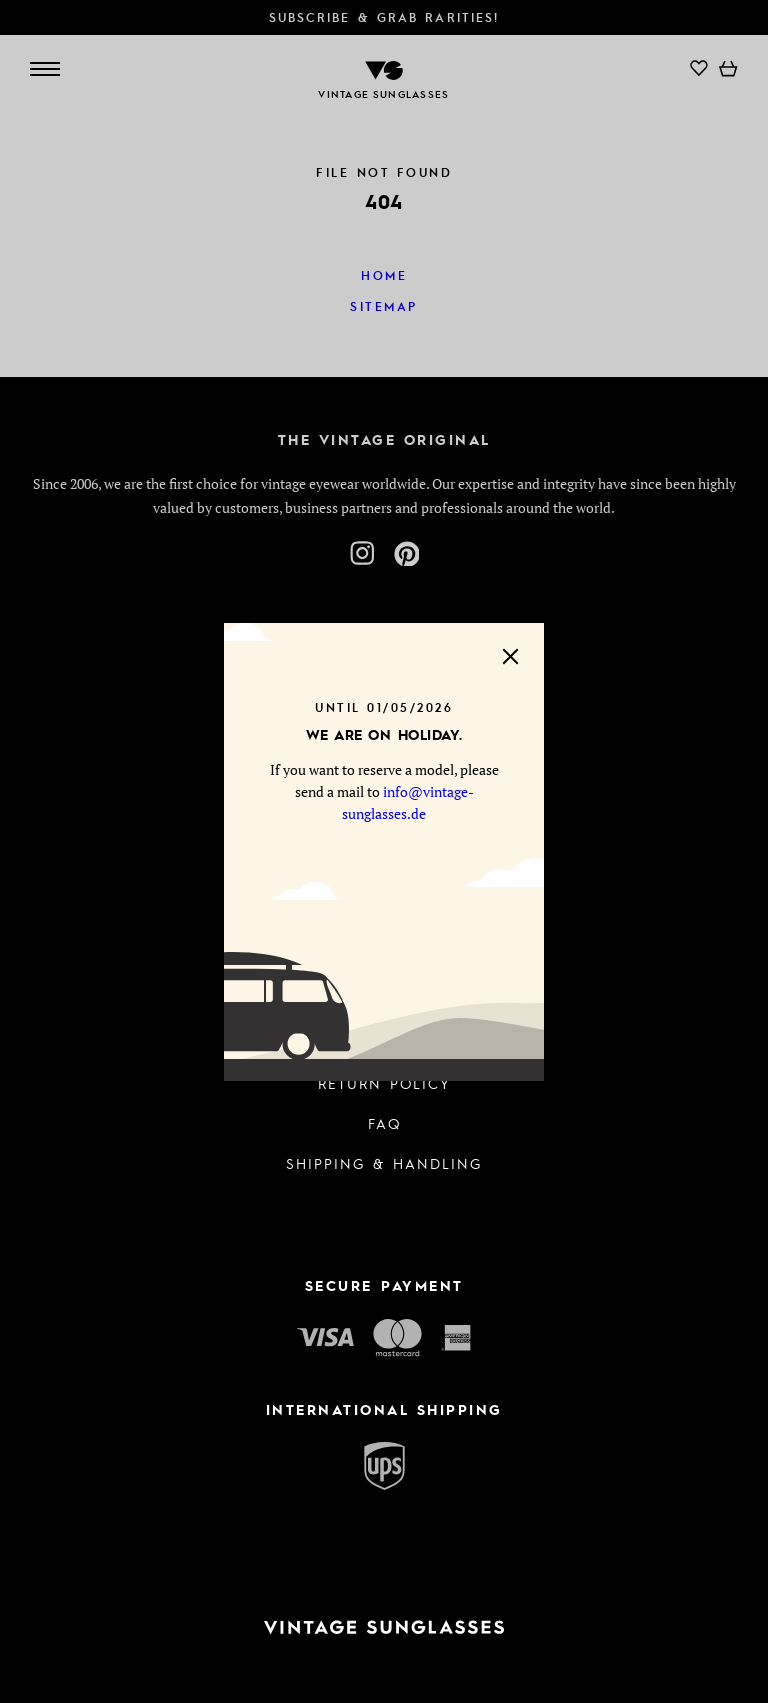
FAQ (384, 1123)
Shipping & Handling (384, 1163)
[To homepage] (384, 1627)
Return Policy (384, 1083)
